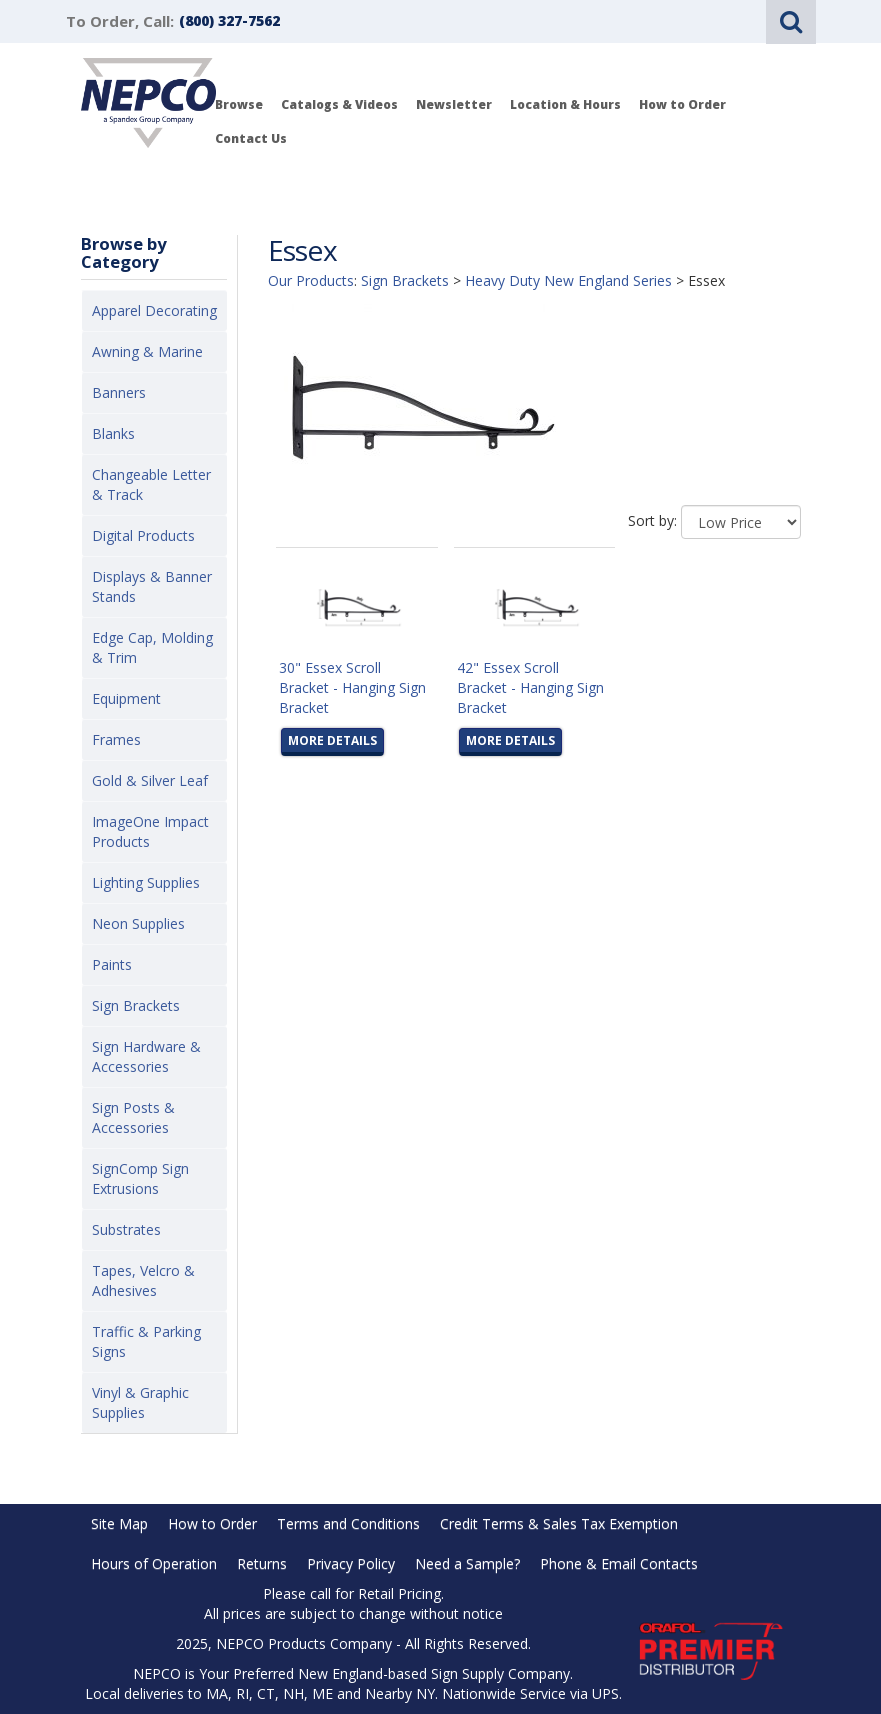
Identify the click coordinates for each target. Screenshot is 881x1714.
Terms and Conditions (348, 1523)
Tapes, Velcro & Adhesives (143, 1280)
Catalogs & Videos (339, 104)
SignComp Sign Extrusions (140, 1178)
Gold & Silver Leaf (150, 780)
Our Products (311, 280)
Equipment (126, 698)
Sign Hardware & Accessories (146, 1056)
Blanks (113, 433)
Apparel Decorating (154, 310)
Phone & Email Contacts (619, 1563)
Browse (239, 104)
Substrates (126, 1229)
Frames (116, 739)
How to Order (682, 104)
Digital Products (143, 535)
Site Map (119, 1523)
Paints (112, 964)
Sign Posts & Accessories (133, 1117)
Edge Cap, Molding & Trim (152, 647)
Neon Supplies (138, 923)
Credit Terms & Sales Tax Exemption (559, 1523)
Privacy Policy (351, 1563)
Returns (262, 1563)
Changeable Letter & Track (151, 484)
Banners (119, 392)
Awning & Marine (147, 351)
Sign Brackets (136, 1005)
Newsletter (454, 104)
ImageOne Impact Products (150, 831)
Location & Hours (565, 104)
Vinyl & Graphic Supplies (140, 1402)
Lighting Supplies (146, 882)
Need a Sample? (467, 1563)
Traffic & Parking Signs (146, 1341)
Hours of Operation (154, 1563)
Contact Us (251, 138)
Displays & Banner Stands (152, 586)
